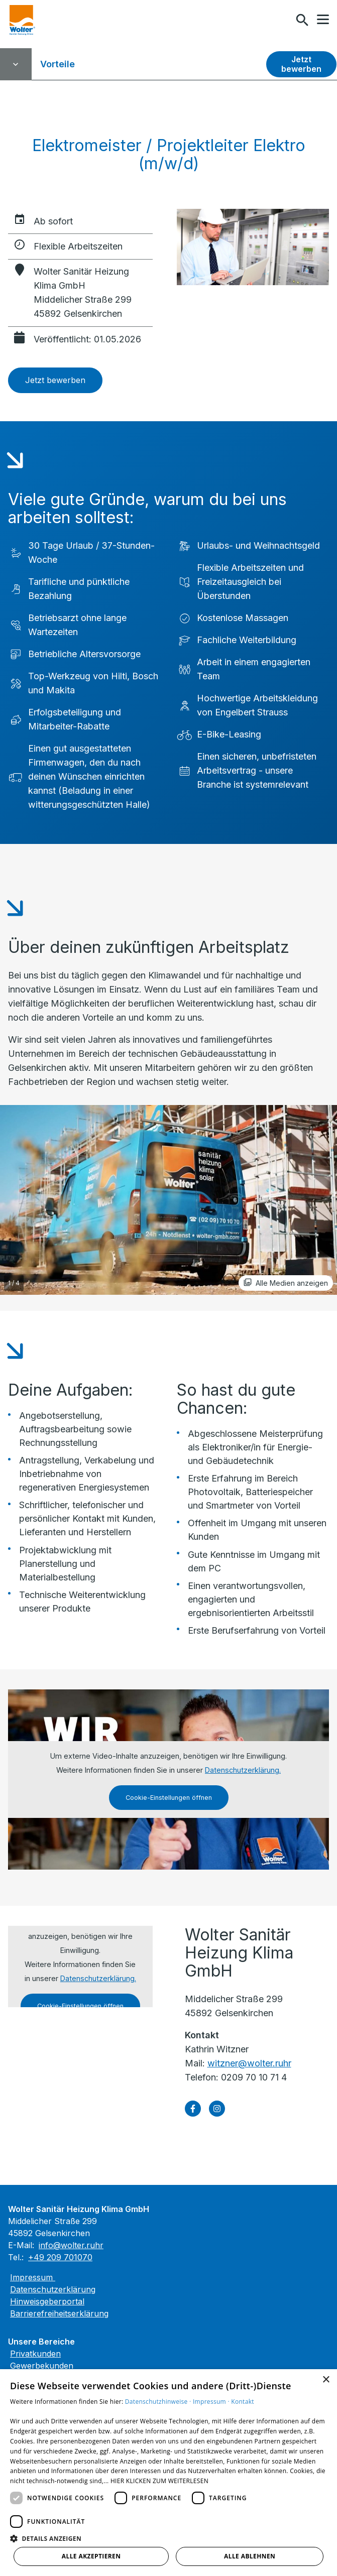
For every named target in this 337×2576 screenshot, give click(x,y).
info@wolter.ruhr (71, 2245)
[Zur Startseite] (22, 20)
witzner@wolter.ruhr (249, 2063)
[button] (323, 20)
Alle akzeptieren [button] (91, 2556)
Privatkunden (35, 2354)
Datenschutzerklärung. (243, 1770)
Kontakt (242, 2401)
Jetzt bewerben (301, 64)
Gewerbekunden (41, 2366)
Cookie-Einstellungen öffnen (169, 1797)
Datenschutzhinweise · (159, 2401)
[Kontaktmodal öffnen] (281, 20)
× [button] (325, 2380)
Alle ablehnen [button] (249, 2556)
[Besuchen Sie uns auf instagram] (217, 2109)
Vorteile (57, 64)
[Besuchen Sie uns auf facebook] (193, 2109)
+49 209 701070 (60, 2257)
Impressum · (212, 2401)
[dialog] (168, 2472)
